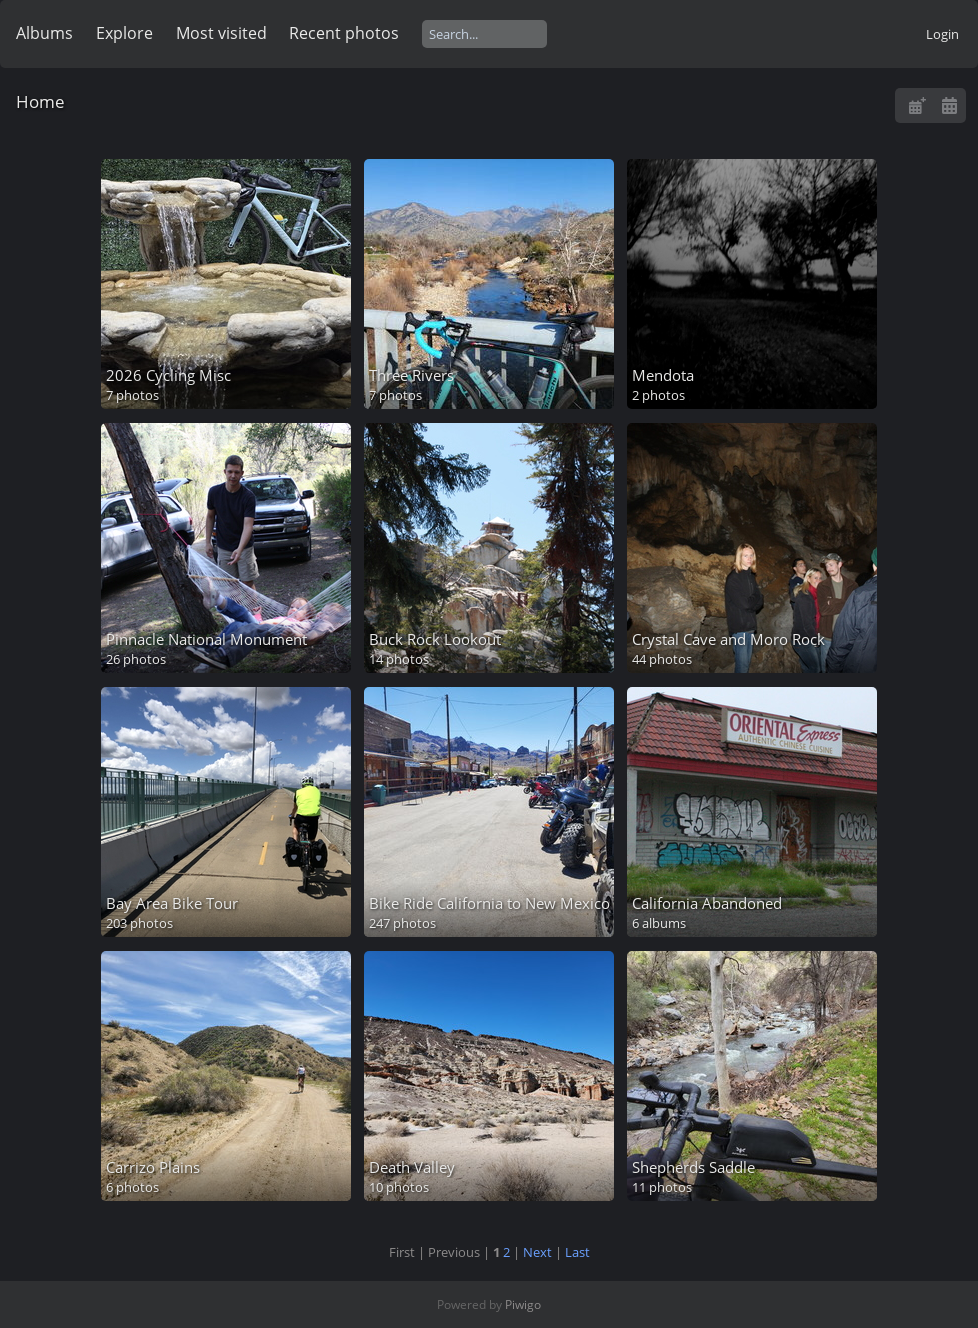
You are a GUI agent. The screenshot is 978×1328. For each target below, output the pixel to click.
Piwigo (523, 1304)
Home (40, 101)
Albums (44, 33)
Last (577, 1252)
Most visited (221, 33)
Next (537, 1252)
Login (942, 34)
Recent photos (344, 33)
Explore (124, 33)
